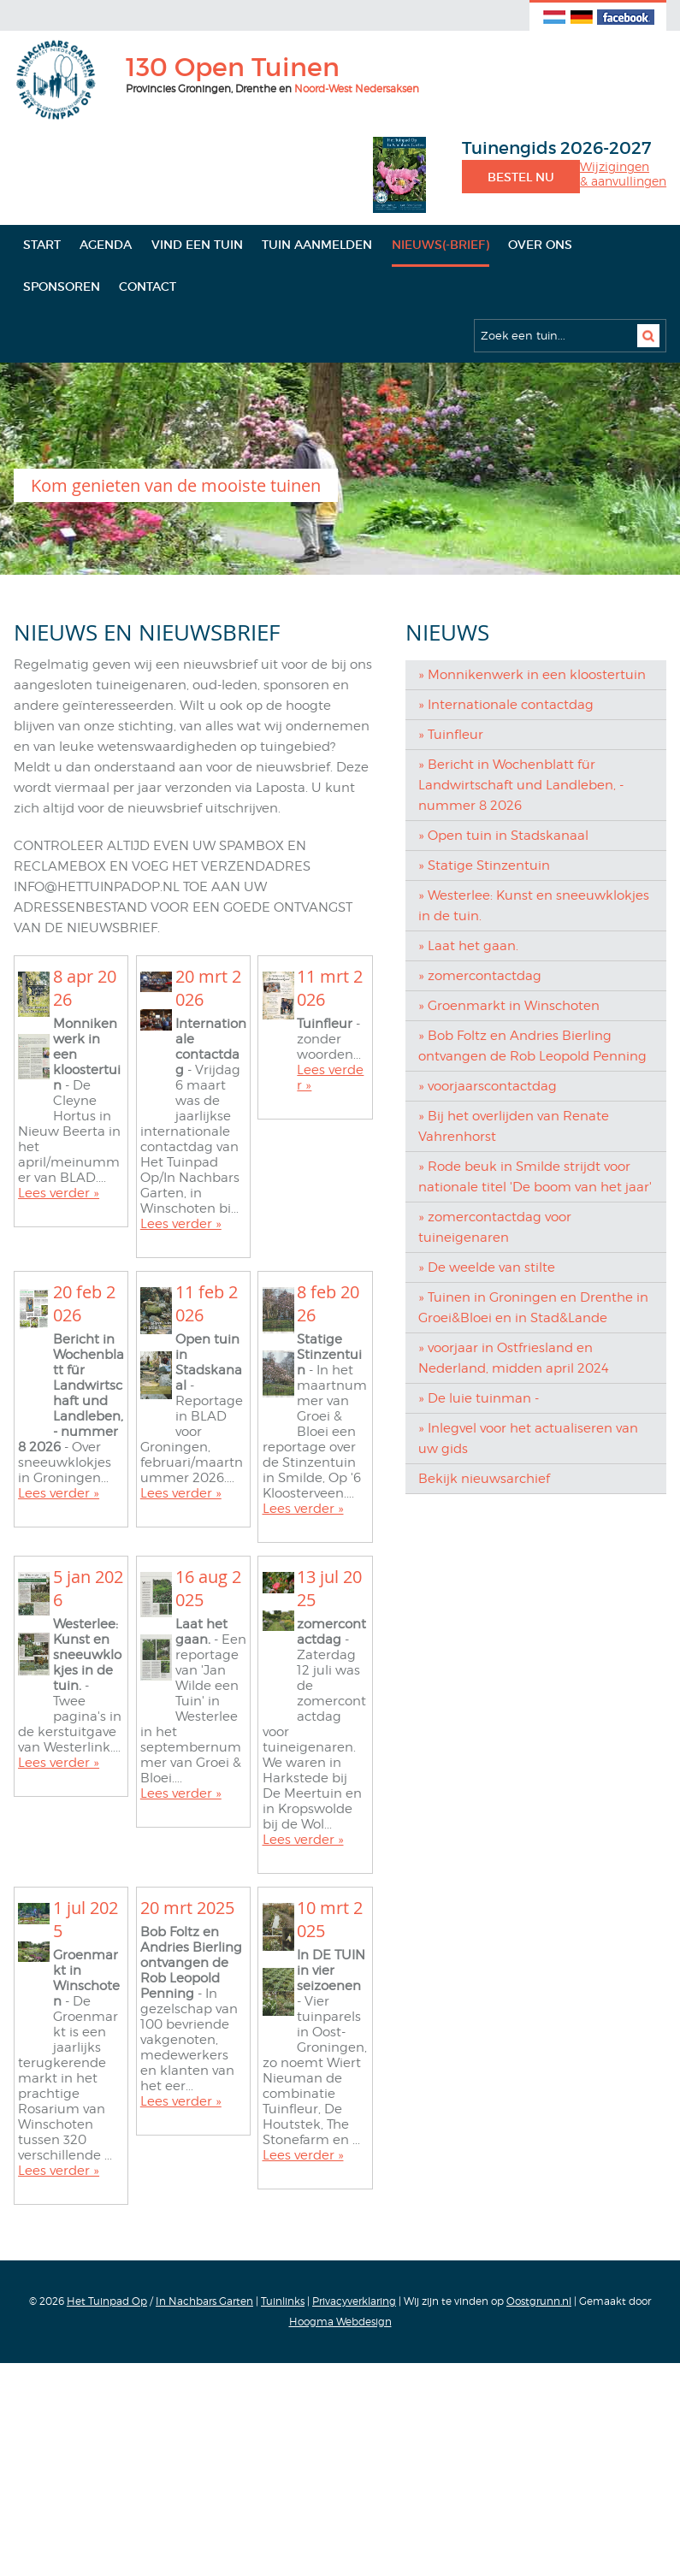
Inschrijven (193, 1176)
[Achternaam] (193, 1132)
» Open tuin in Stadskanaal (503, 835)
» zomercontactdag (479, 976)
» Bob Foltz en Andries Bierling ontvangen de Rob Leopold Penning (532, 1046)
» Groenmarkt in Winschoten (509, 1005)
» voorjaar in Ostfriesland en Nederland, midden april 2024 (513, 1358)
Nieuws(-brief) (440, 244)
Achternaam (77, 1106)
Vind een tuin (197, 244)
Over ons (540, 244)
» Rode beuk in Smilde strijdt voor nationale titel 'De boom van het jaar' (535, 1177)
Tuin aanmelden (317, 244)
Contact (147, 286)
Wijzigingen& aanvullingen (623, 174)
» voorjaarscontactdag (487, 1086)
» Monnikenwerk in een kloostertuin (532, 674)
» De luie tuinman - (478, 1398)
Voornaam (72, 1049)
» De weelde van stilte (486, 1267)
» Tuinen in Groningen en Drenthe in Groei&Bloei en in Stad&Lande (533, 1308)
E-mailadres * (82, 992)
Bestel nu (521, 177)
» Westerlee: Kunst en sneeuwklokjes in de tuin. (533, 906)
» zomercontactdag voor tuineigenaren (494, 1227)
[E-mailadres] (193, 1018)
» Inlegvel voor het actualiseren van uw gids (528, 1438)
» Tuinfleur (450, 734)
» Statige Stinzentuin (484, 865)
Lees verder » (58, 1466)
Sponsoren (61, 286)
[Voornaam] (193, 1075)
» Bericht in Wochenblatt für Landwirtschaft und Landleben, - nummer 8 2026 (521, 785)
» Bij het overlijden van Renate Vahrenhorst (513, 1126)
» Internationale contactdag (506, 704)
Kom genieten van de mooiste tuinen (176, 485)
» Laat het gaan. (468, 946)
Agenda (106, 244)
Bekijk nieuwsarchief (484, 1478)
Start (42, 244)
